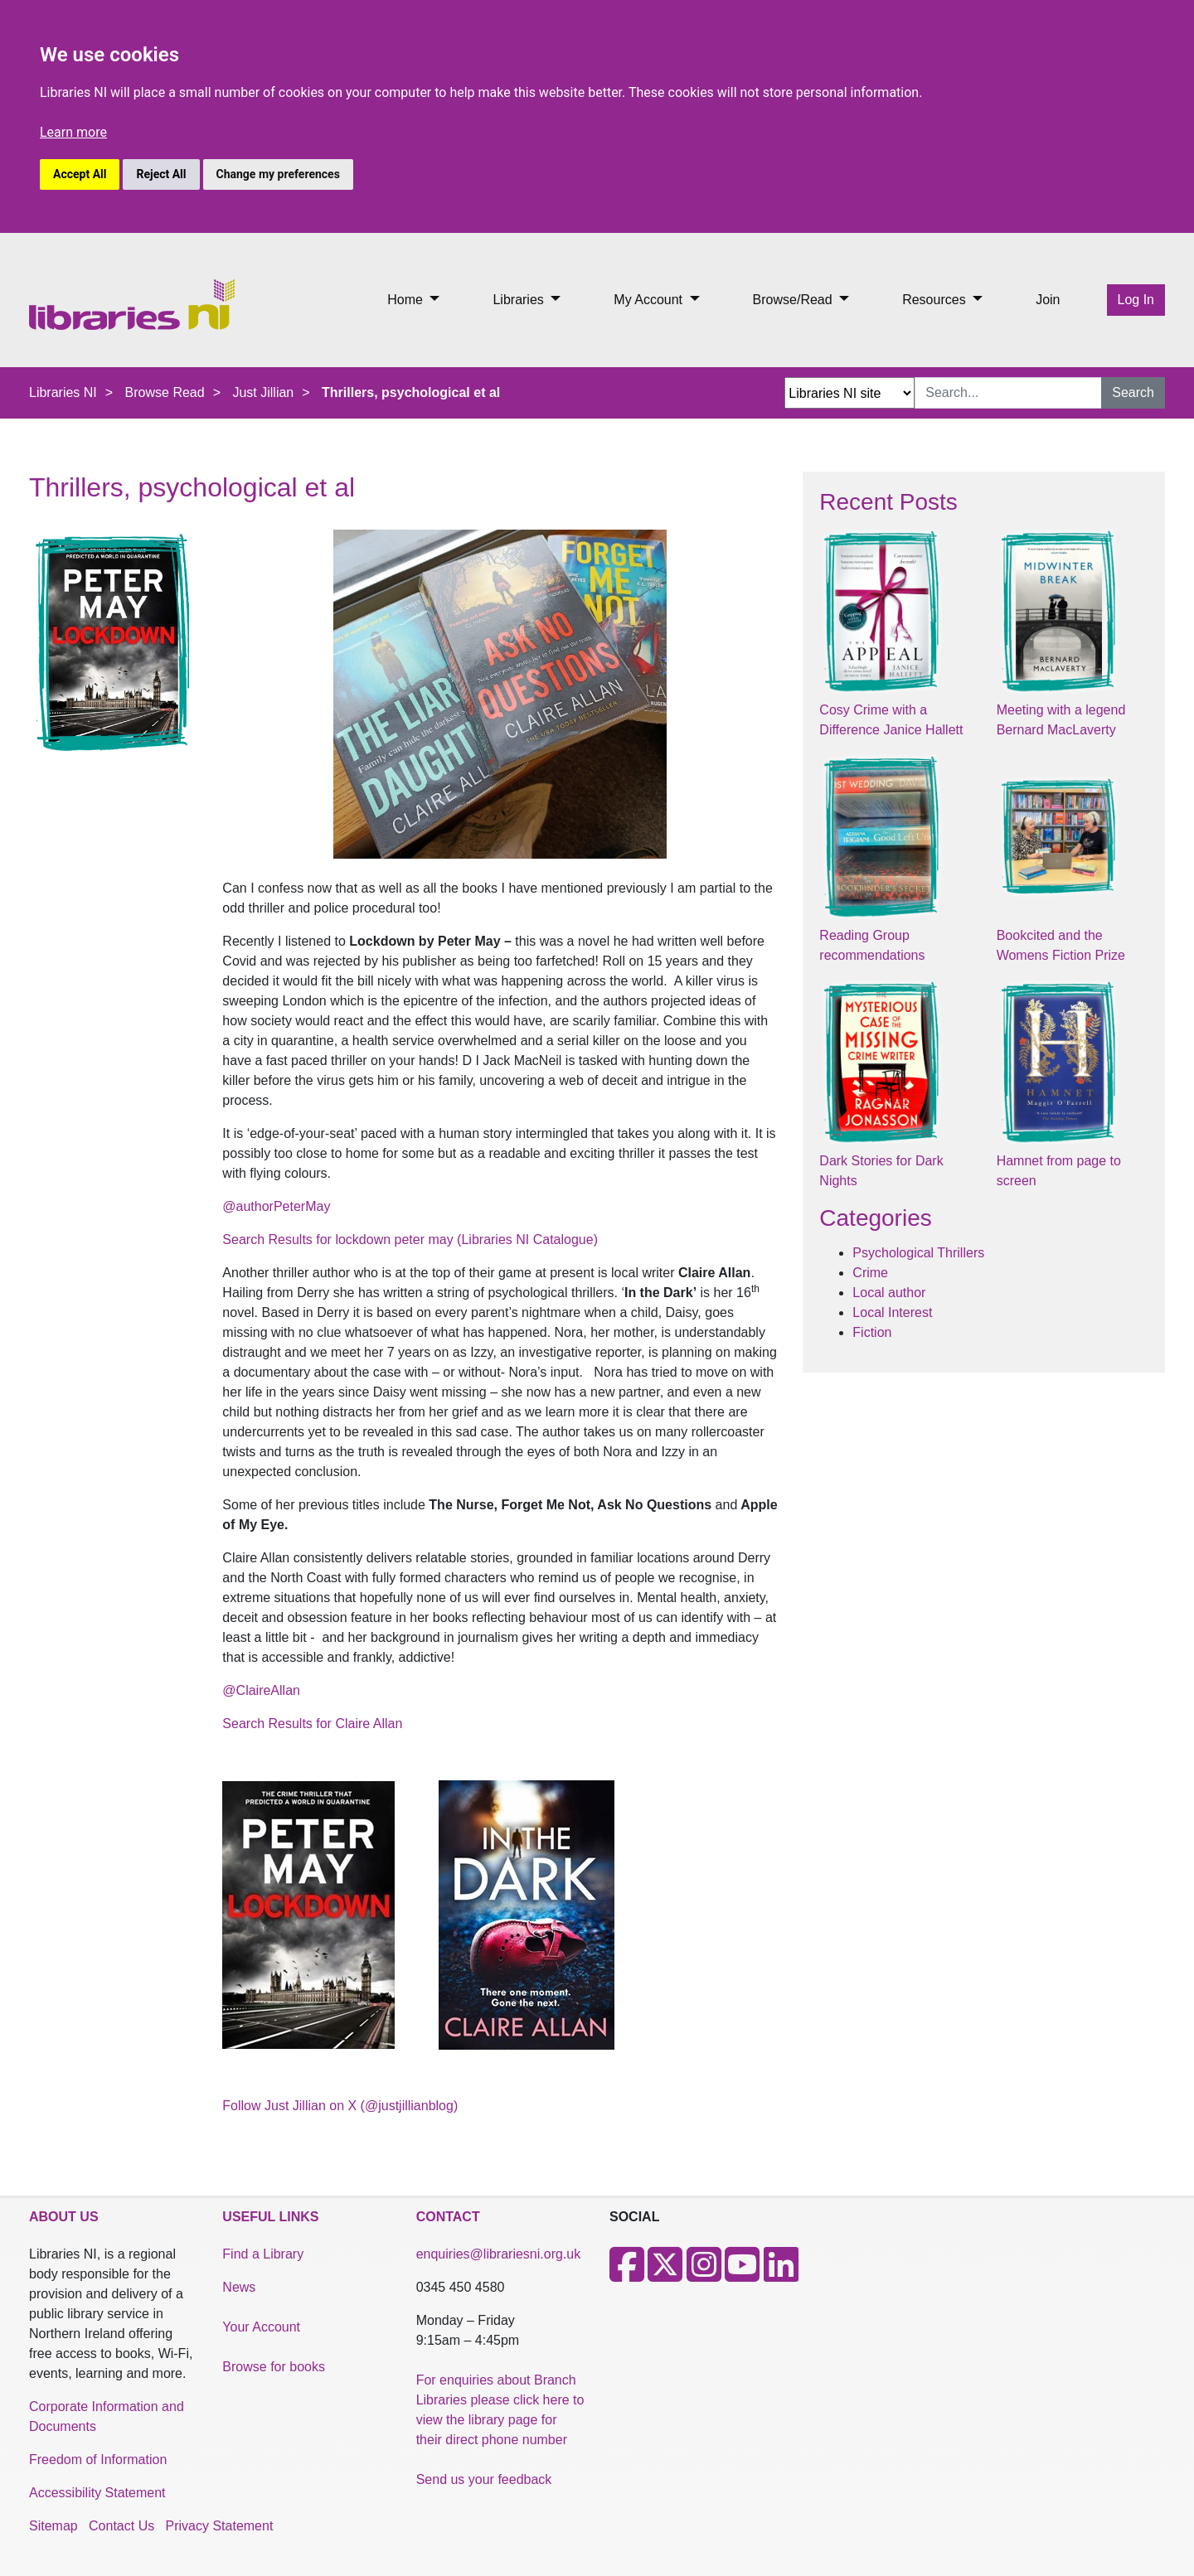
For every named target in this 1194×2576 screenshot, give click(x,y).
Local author (888, 1293)
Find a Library (262, 2254)
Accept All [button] (79, 174)
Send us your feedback (484, 2479)
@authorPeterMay (276, 1206)
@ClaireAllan (261, 1690)
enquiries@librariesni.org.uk (498, 2254)
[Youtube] (742, 2275)
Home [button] (406, 300)
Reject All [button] (161, 174)
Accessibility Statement (97, 2493)
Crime (870, 1273)
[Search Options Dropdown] (849, 393)
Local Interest (892, 1312)
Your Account (261, 2327)
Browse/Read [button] (795, 300)
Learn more (73, 132)
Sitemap (53, 2526)
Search (1133, 392)
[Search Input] (1008, 393)
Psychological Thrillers (918, 1253)
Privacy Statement (220, 2526)
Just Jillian (263, 392)
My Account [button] (650, 300)
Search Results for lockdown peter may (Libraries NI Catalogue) (410, 1239)
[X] (665, 2275)
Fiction (871, 1332)
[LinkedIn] (781, 2275)
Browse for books (273, 2367)
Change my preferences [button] (278, 174)
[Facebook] (626, 2275)
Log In (1136, 300)
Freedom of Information (98, 2460)
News (238, 2287)
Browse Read (165, 392)
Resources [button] (935, 300)
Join (1048, 300)
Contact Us (121, 2526)
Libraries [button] (520, 300)
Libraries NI (63, 392)
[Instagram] (704, 2275)
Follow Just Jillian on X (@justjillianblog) (340, 2106)
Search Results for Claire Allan (312, 1724)
